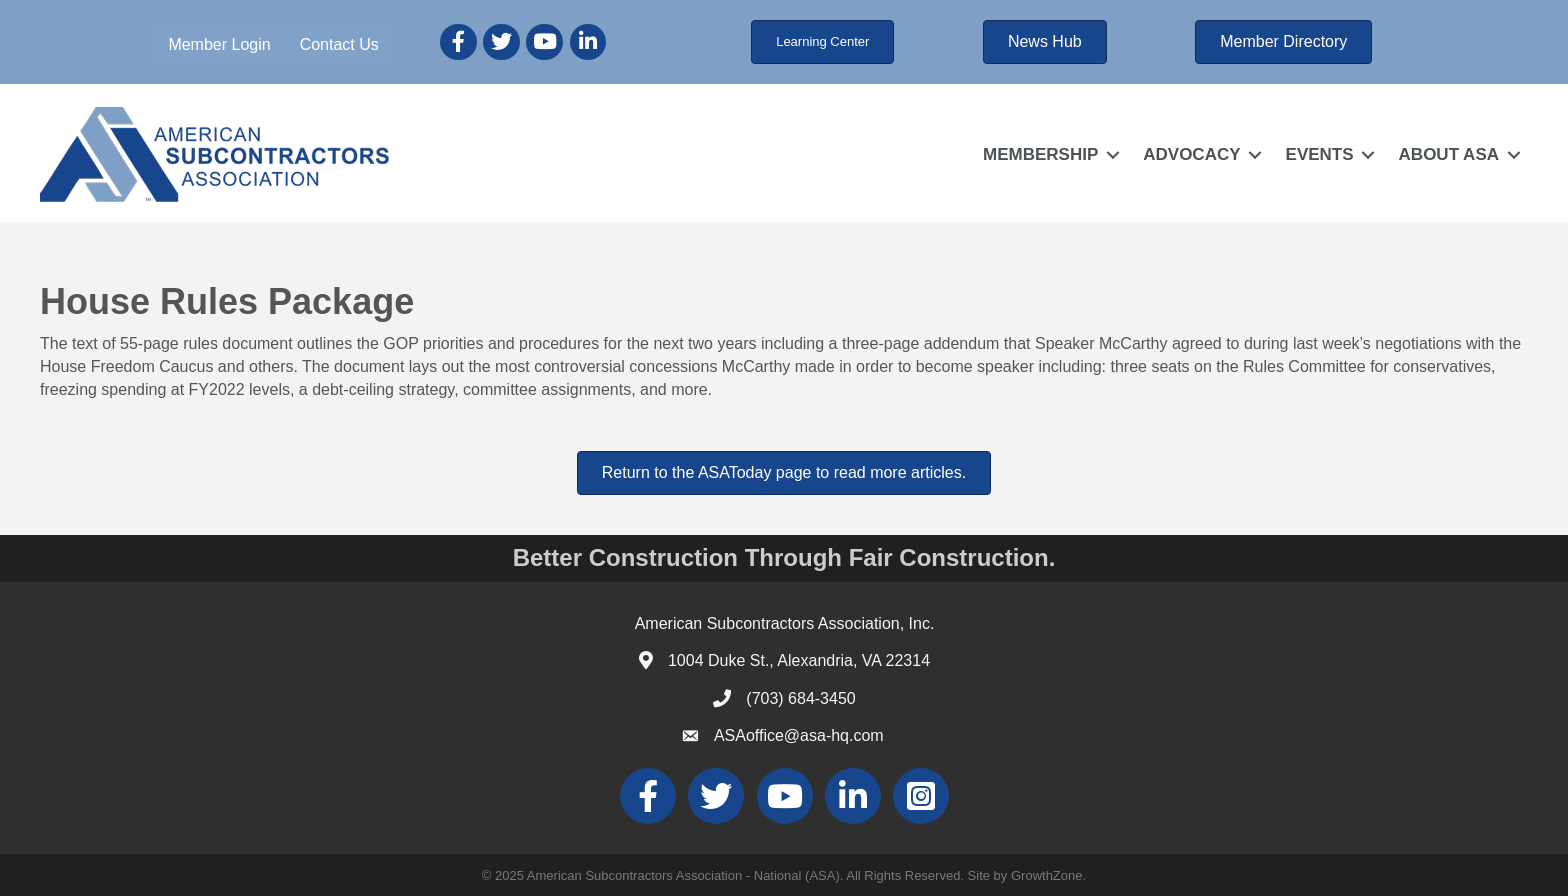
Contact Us (339, 44)
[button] (822, 42)
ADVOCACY (1191, 154)
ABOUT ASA (1449, 154)
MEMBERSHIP (1040, 154)
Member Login (219, 44)
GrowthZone (1047, 875)
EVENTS (1320, 154)
